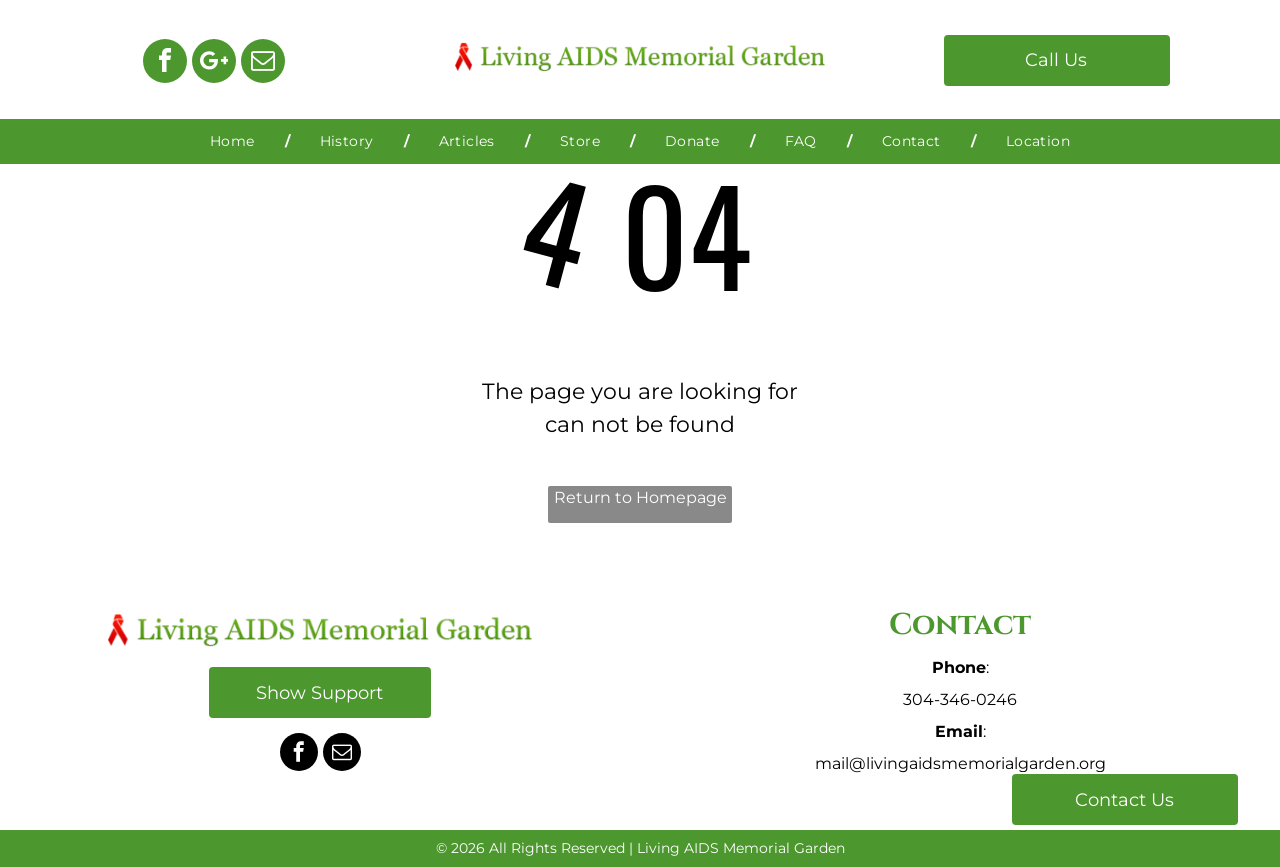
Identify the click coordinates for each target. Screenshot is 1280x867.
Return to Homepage (640, 497)
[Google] (214, 63)
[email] (263, 63)
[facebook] (165, 63)
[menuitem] (235, 141)
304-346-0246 (960, 699)
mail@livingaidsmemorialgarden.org (960, 763)
